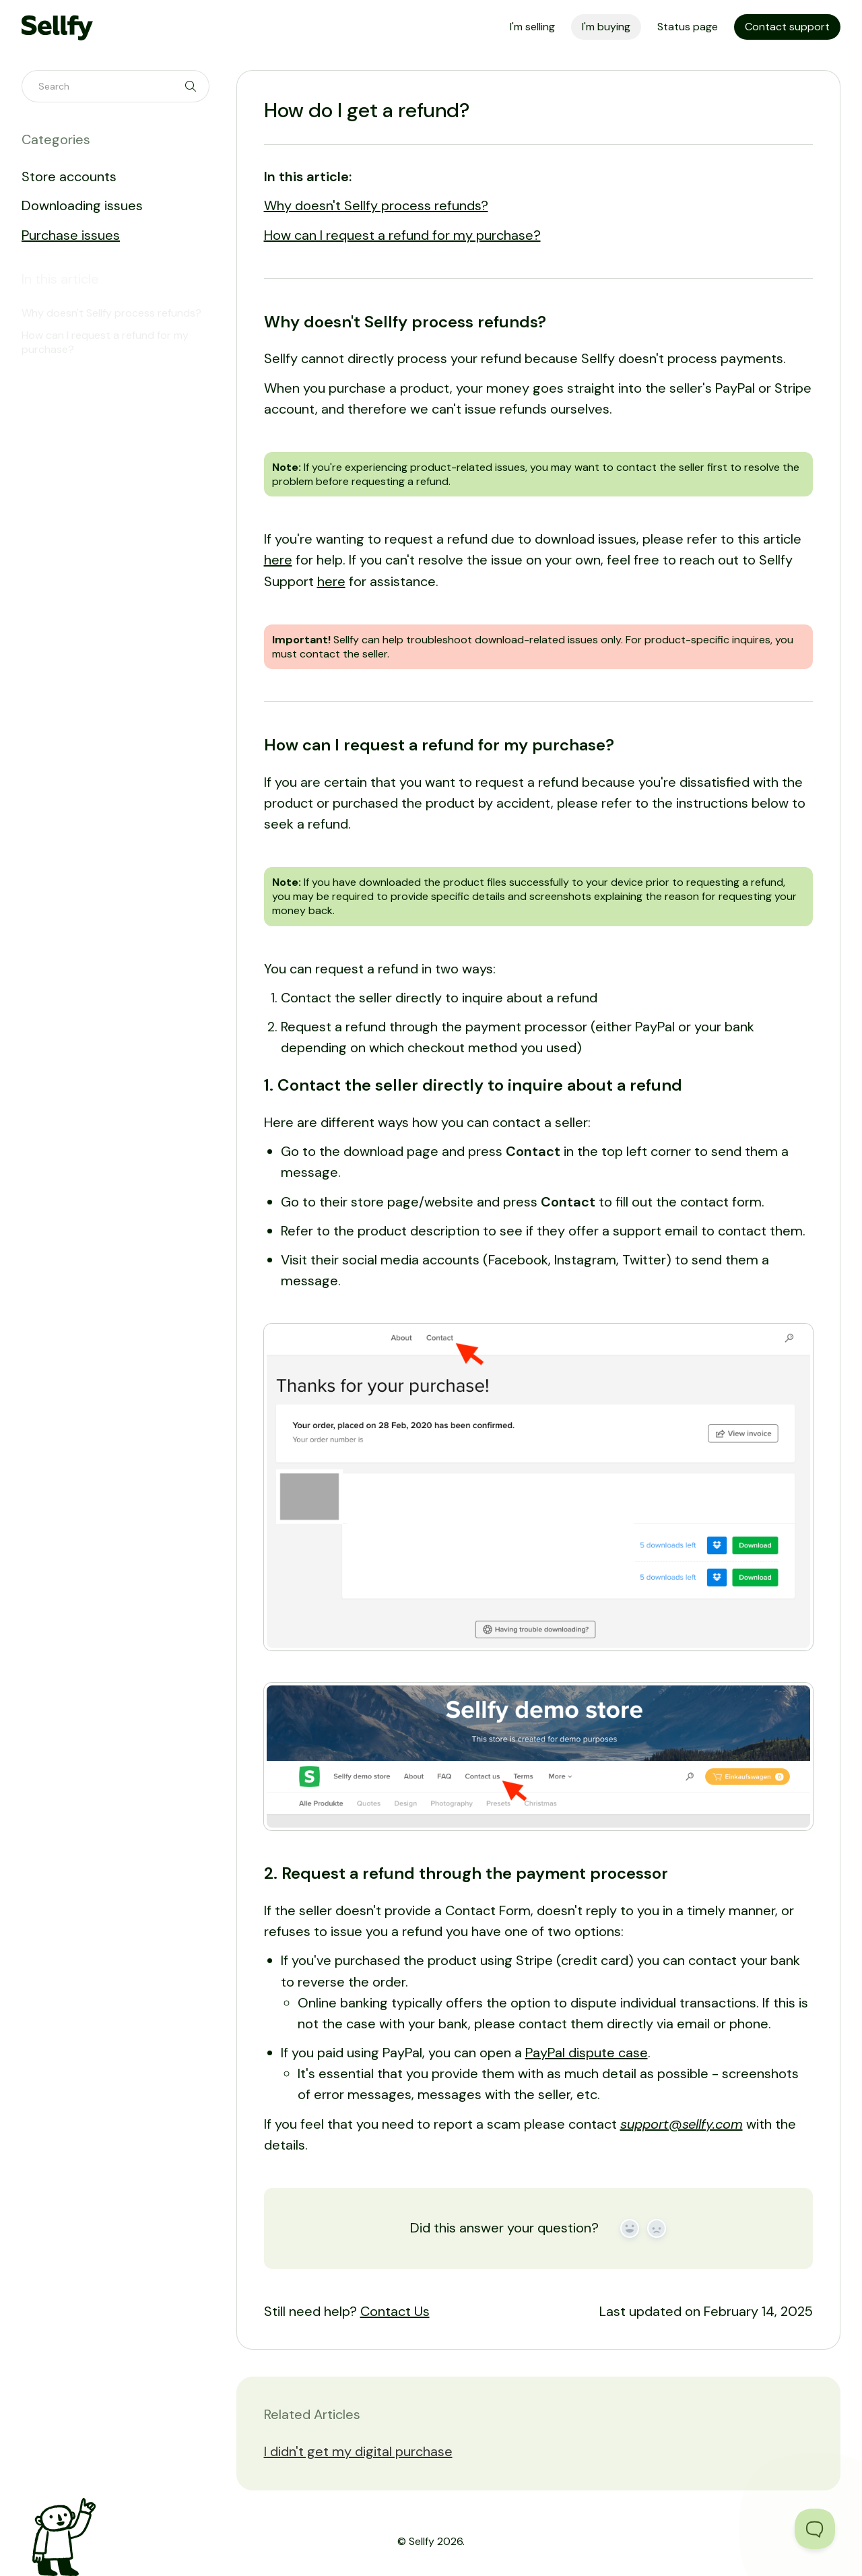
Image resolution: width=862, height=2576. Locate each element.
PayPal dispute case (586, 2052)
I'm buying (606, 27)
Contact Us (395, 2311)
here (278, 560)
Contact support (787, 27)
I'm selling (532, 27)
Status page (687, 27)
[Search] (115, 86)
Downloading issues (82, 205)
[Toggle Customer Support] (815, 2529)
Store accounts (69, 176)
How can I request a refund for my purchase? (402, 235)
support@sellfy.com (681, 2124)
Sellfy (421, 2541)
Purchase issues (71, 235)
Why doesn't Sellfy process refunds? (376, 205)
